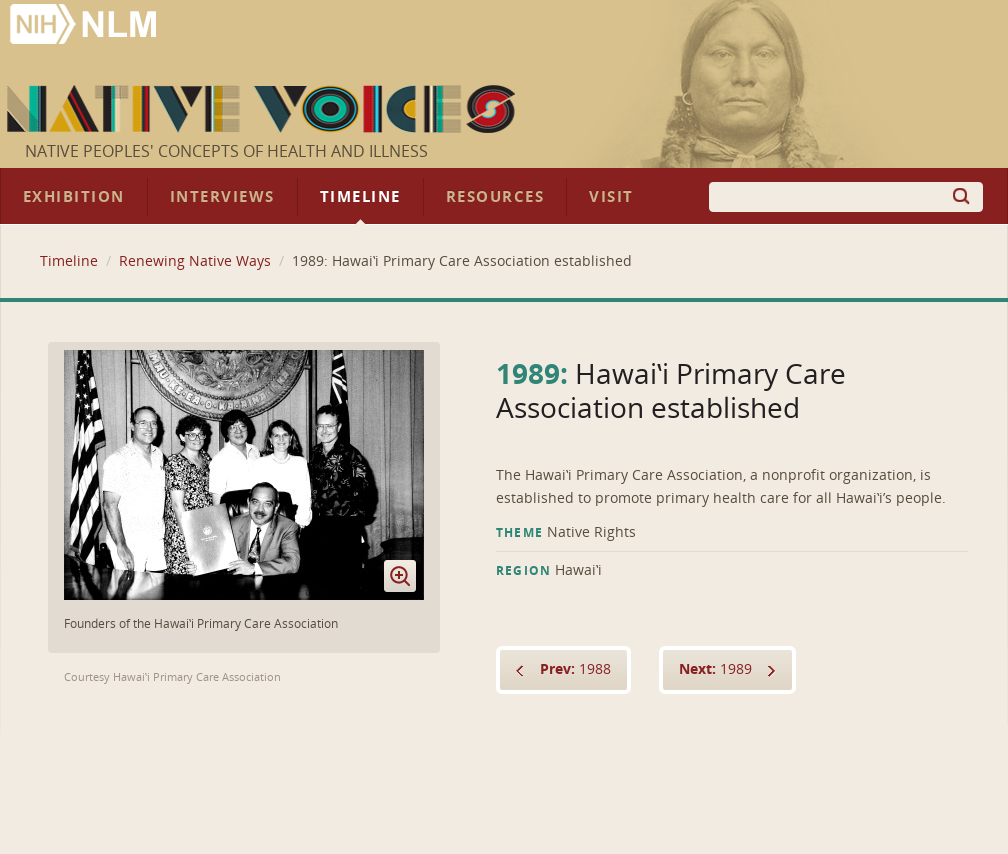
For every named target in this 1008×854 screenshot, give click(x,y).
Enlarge (400, 576)
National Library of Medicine (85, 26)
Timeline (360, 197)
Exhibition (74, 197)
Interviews (222, 197)
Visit (611, 197)
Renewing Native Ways (195, 261)
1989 (715, 669)
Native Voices (263, 109)
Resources (495, 197)
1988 (575, 669)
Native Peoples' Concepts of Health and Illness (226, 151)
